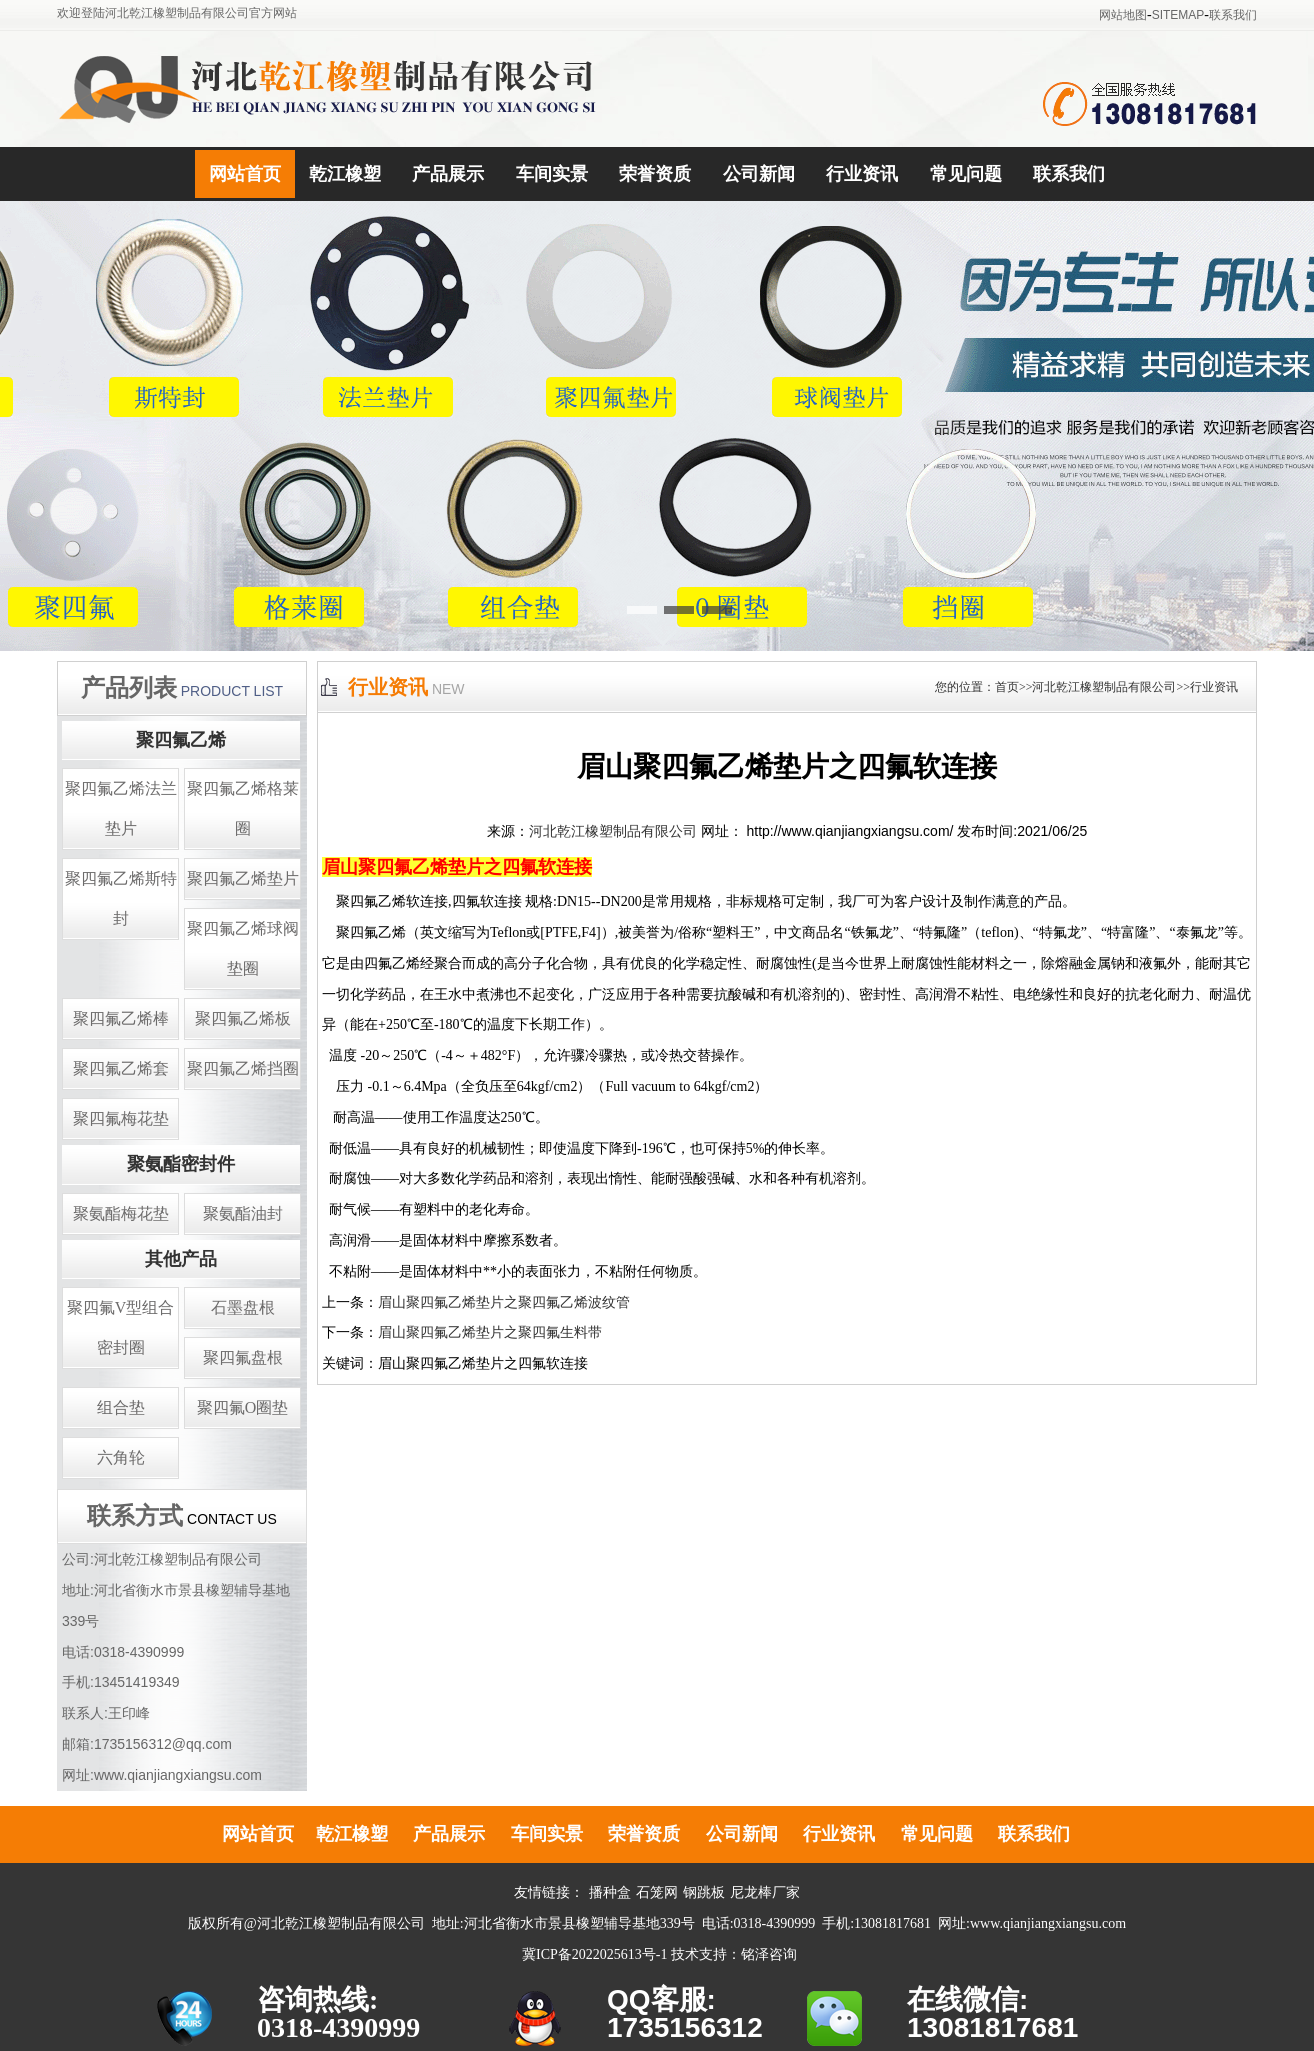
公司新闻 (759, 174)
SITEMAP (1178, 15)
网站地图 (1123, 15)
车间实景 (552, 174)
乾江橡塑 (345, 174)
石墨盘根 (243, 1307)
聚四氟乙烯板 (243, 1018)
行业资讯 (862, 174)
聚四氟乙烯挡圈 (243, 1068)
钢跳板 (704, 1892)
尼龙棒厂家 (765, 1892)
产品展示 (448, 174)
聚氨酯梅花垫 (121, 1213)
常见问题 (966, 174)
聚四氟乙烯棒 (121, 1018)
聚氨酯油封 (243, 1213)
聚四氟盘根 (243, 1357)
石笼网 (657, 1892)
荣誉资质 (655, 174)
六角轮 (121, 1457)
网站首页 (245, 174)
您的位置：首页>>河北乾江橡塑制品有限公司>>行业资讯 (1086, 687)
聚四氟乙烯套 (121, 1068)
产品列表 (129, 688)
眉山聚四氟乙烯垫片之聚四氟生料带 (490, 1332)
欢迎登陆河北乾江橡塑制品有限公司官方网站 (177, 13)
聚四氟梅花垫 (121, 1118)
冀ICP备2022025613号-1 (594, 1954)
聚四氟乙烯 (181, 740)
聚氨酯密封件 (181, 1164)
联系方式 (135, 1516)
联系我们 (1233, 15)
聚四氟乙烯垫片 (243, 878)
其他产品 (181, 1259)
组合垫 (121, 1407)
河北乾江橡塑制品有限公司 (613, 831)
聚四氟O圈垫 (243, 1407)
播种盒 (610, 1892)
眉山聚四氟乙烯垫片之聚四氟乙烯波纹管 (504, 1302)
